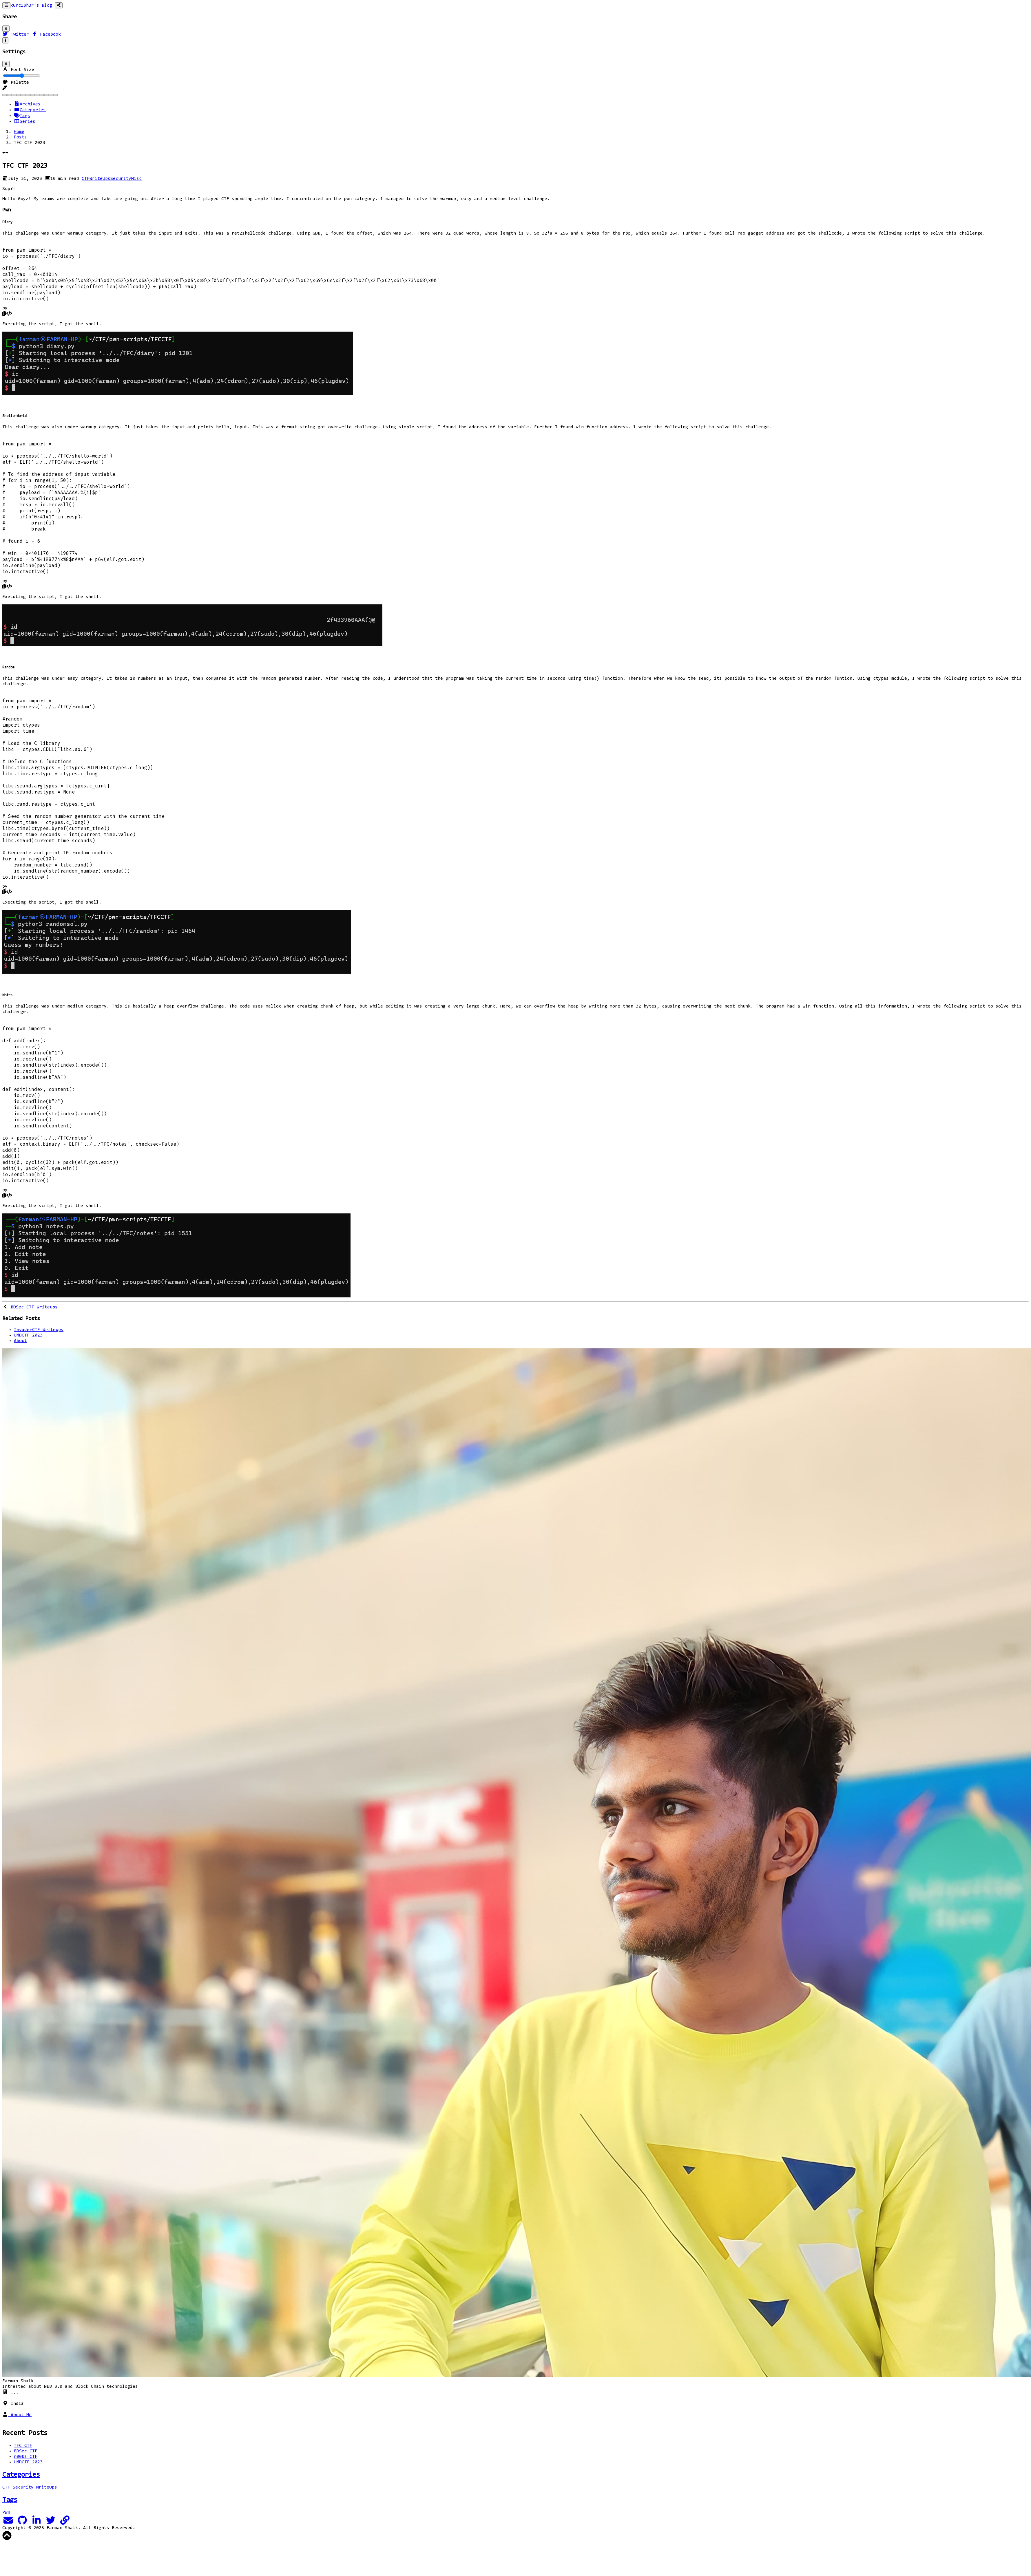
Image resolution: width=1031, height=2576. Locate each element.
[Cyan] (18, 95)
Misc (136, 178)
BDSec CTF (25, 2451)
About (20, 1341)
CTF (86, 178)
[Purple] (41, 95)
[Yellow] (55, 95)
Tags (22, 116)
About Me (20, 2415)
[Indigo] (27, 95)
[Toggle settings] (5, 40)
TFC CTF (23, 2445)
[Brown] (14, 95)
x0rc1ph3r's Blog (32, 5)
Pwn (6, 2512)
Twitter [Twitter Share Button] (17, 34)
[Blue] (4, 95)
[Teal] (51, 95)
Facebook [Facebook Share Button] (46, 34)
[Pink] (37, 95)
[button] (4, 88)
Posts (20, 137)
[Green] (23, 95)
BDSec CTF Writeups (34, 1307)
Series (24, 121)
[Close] (6, 28)
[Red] (46, 95)
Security (120, 178)
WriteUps (100, 178)
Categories (30, 110)
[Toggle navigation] (6, 5)
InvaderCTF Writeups (38, 1330)
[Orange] (32, 95)
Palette (15, 82)
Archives (27, 104)
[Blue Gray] (9, 95)
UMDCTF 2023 (28, 1335)
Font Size (18, 69)
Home (19, 131)
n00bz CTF (25, 2456)
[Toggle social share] (59, 5)
